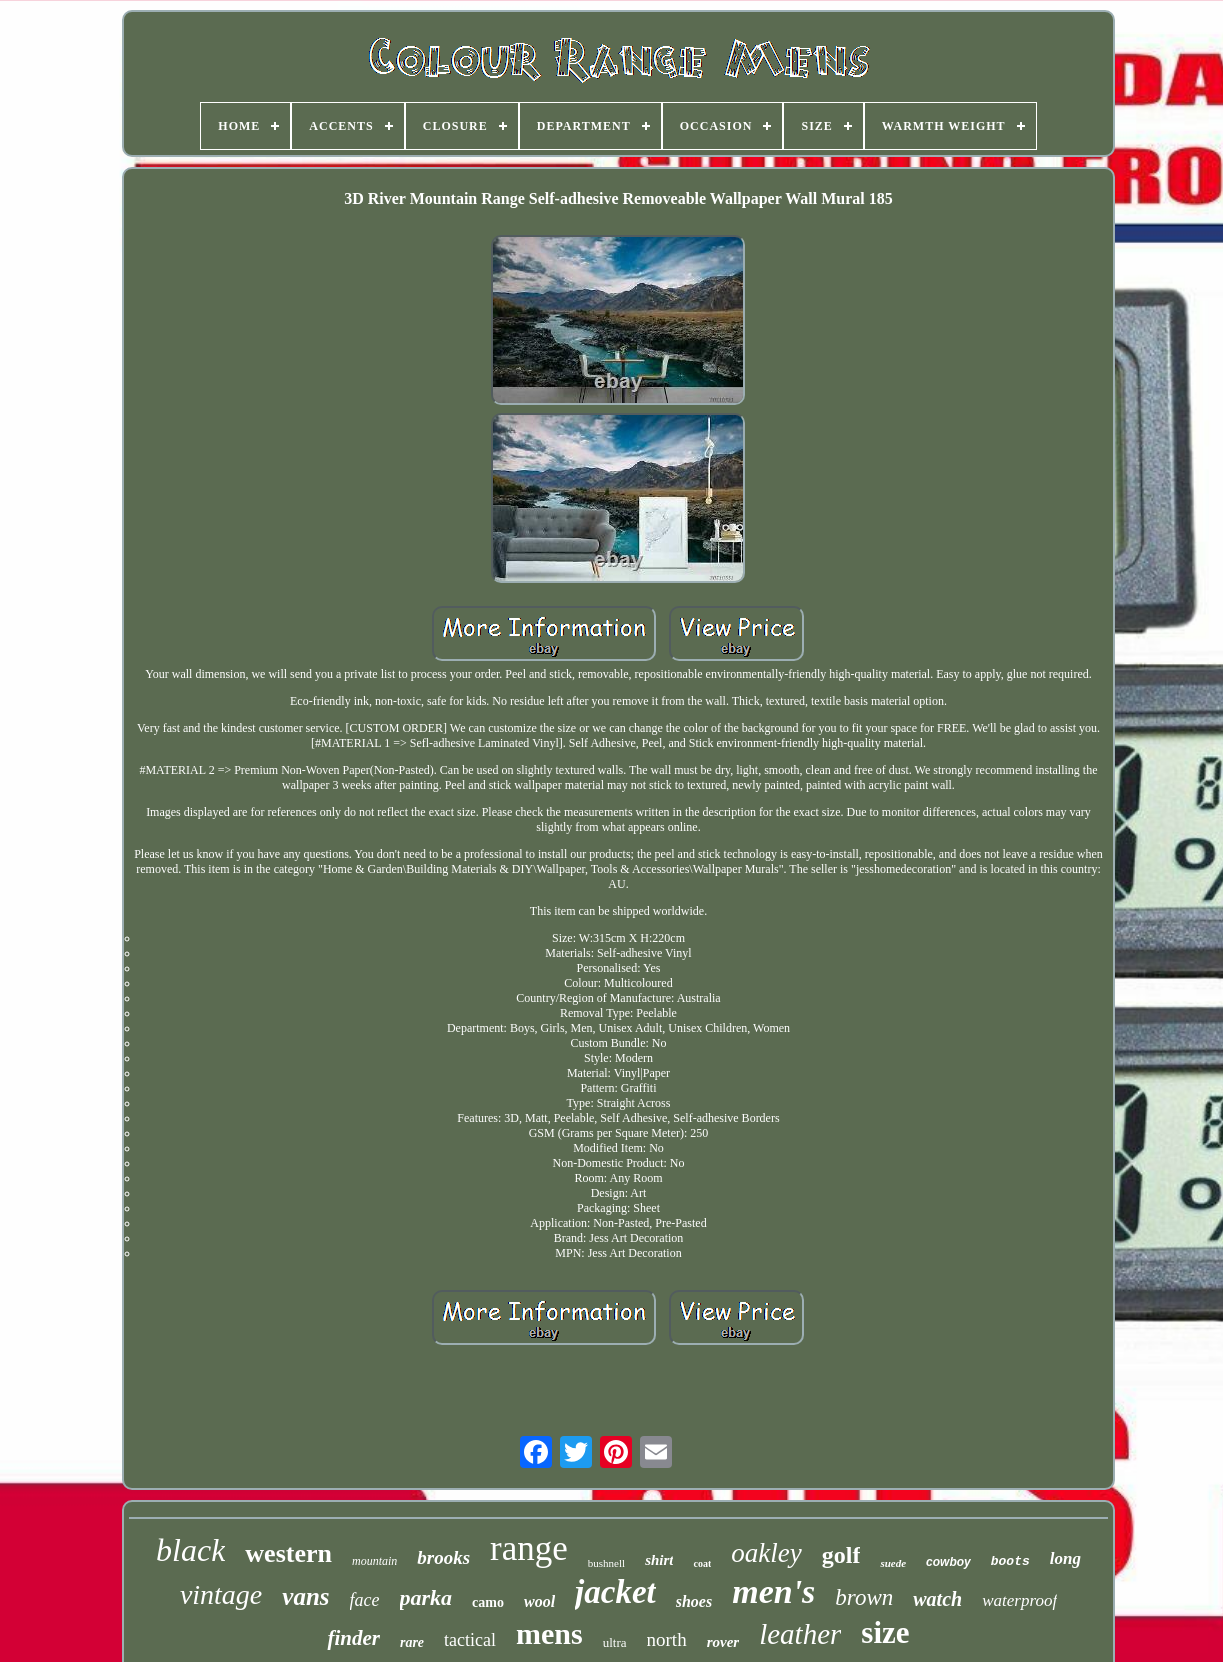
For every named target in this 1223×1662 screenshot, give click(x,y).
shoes (694, 1601)
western (288, 1553)
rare (412, 1642)
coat (702, 1563)
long (1065, 1558)
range (529, 1548)
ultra (615, 1642)
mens (549, 1633)
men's (773, 1591)
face (365, 1600)
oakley (766, 1553)
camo (488, 1602)
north (667, 1639)
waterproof (1019, 1600)
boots (1010, 1561)
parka (426, 1597)
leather (800, 1634)
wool (539, 1601)
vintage (221, 1594)
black (190, 1550)
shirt (659, 1560)
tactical (470, 1640)
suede (893, 1563)
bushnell (606, 1563)
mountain (374, 1561)
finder (353, 1638)
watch (937, 1599)
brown (864, 1597)
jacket (615, 1592)
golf (841, 1555)
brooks (443, 1557)
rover (723, 1642)
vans (305, 1596)
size (885, 1632)
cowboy (948, 1562)
